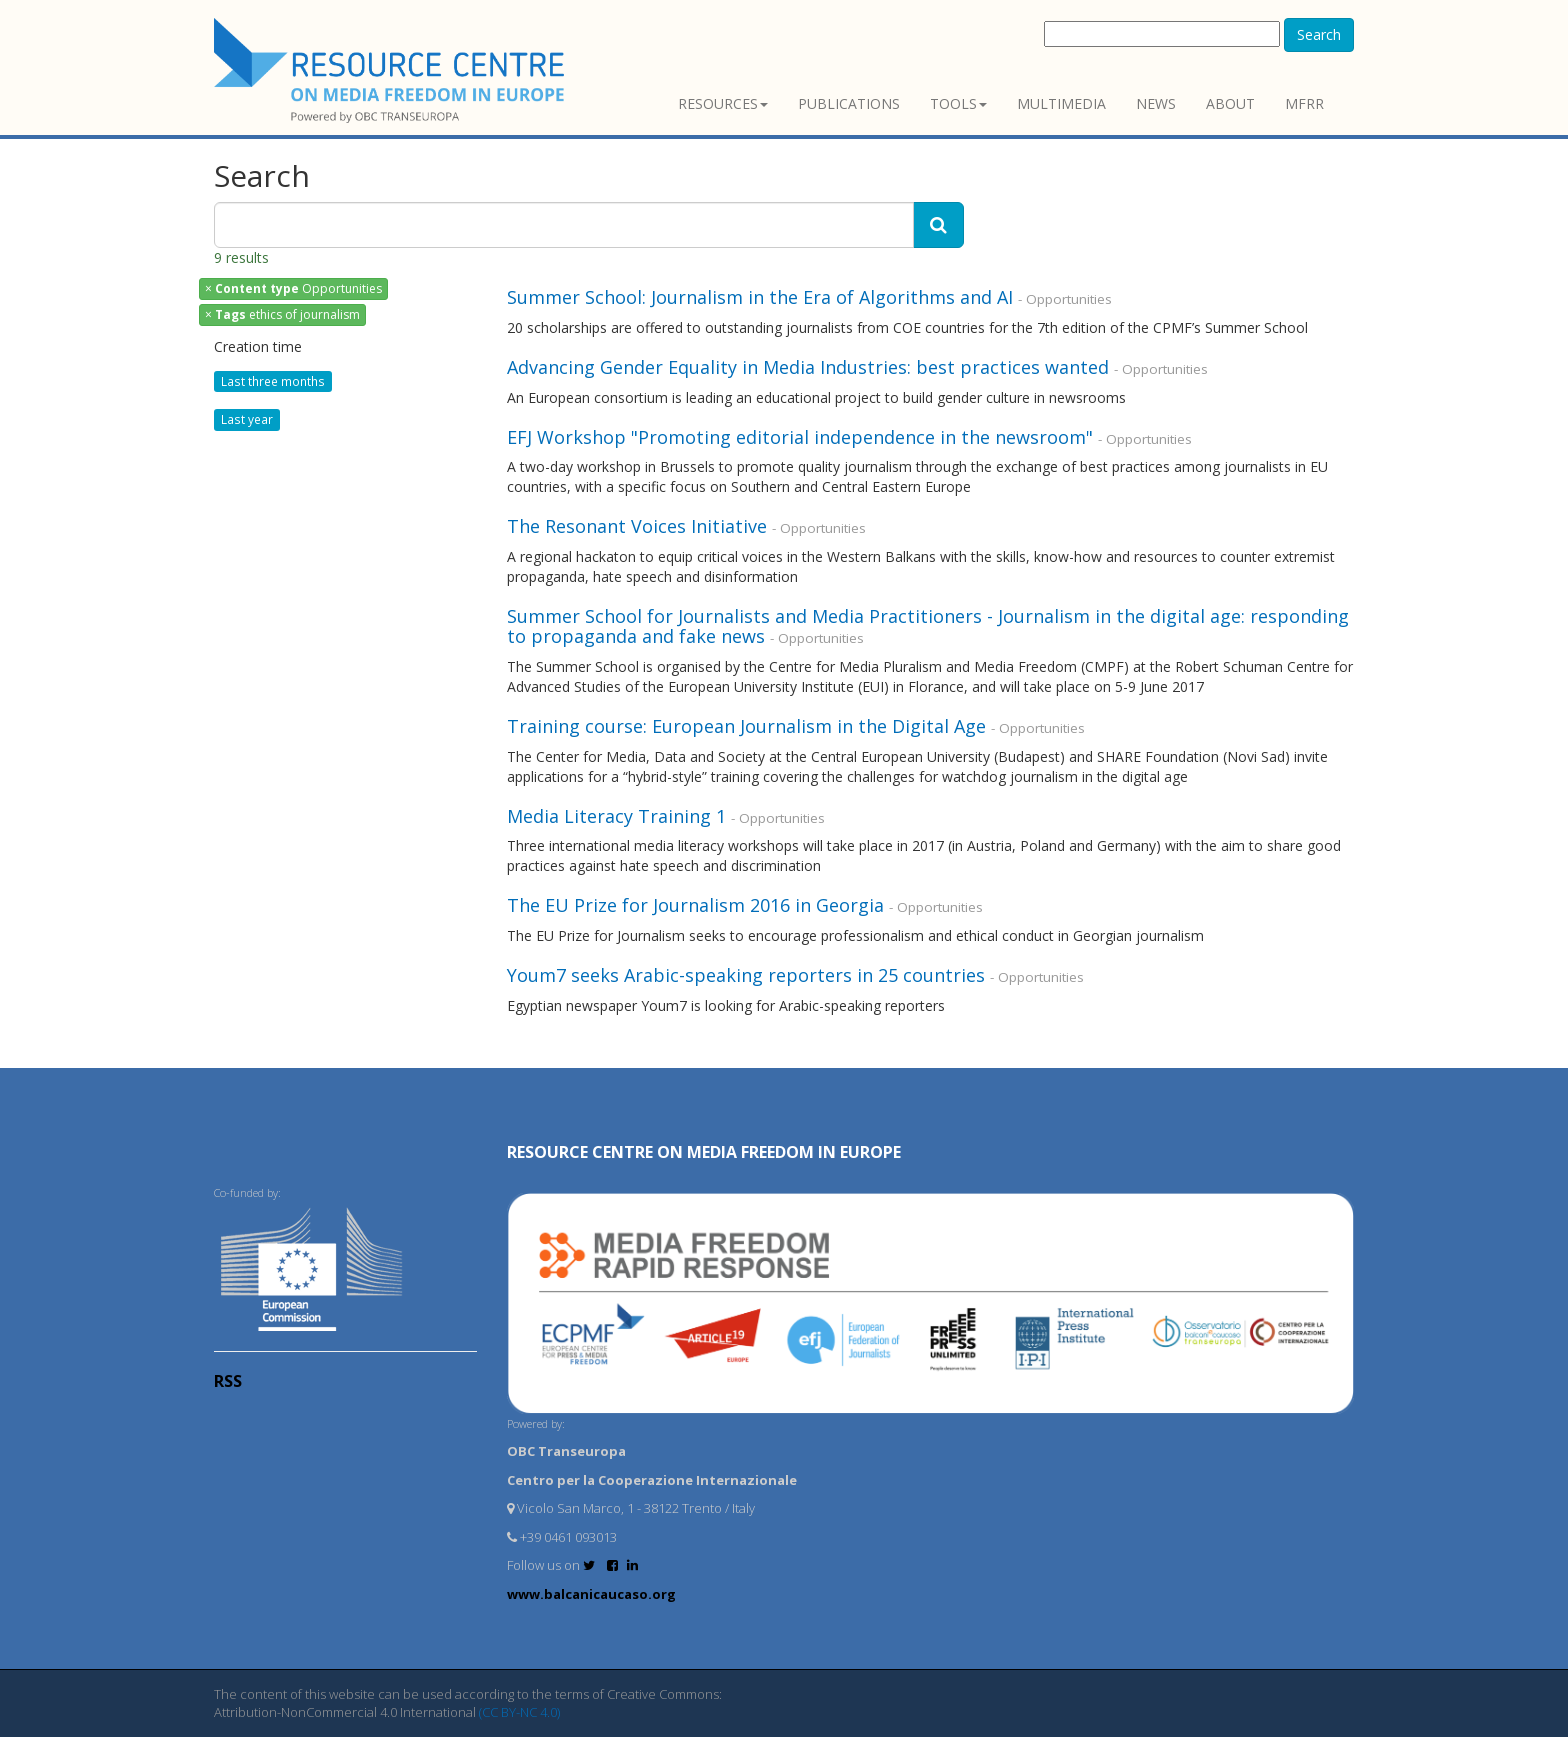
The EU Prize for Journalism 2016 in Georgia (695, 905)
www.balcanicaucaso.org (591, 1594)
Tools (958, 103)
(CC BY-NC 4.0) (519, 1712)
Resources (723, 103)
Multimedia (1061, 103)
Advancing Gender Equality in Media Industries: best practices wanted (808, 367)
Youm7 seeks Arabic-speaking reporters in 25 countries (746, 975)
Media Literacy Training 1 (616, 816)
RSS (228, 1381)
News (1156, 103)
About (1230, 103)
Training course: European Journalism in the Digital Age (746, 726)
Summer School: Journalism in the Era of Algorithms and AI (762, 297)
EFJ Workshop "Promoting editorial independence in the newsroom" (800, 437)
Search (1319, 34)
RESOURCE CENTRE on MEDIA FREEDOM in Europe (704, 1152)
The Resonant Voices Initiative (637, 526)
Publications (849, 103)
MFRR (1304, 103)
